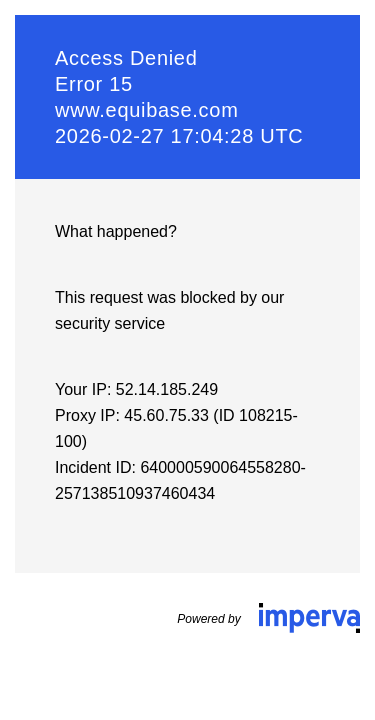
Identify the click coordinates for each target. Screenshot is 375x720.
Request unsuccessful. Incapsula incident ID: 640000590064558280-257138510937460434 (187, 360)
